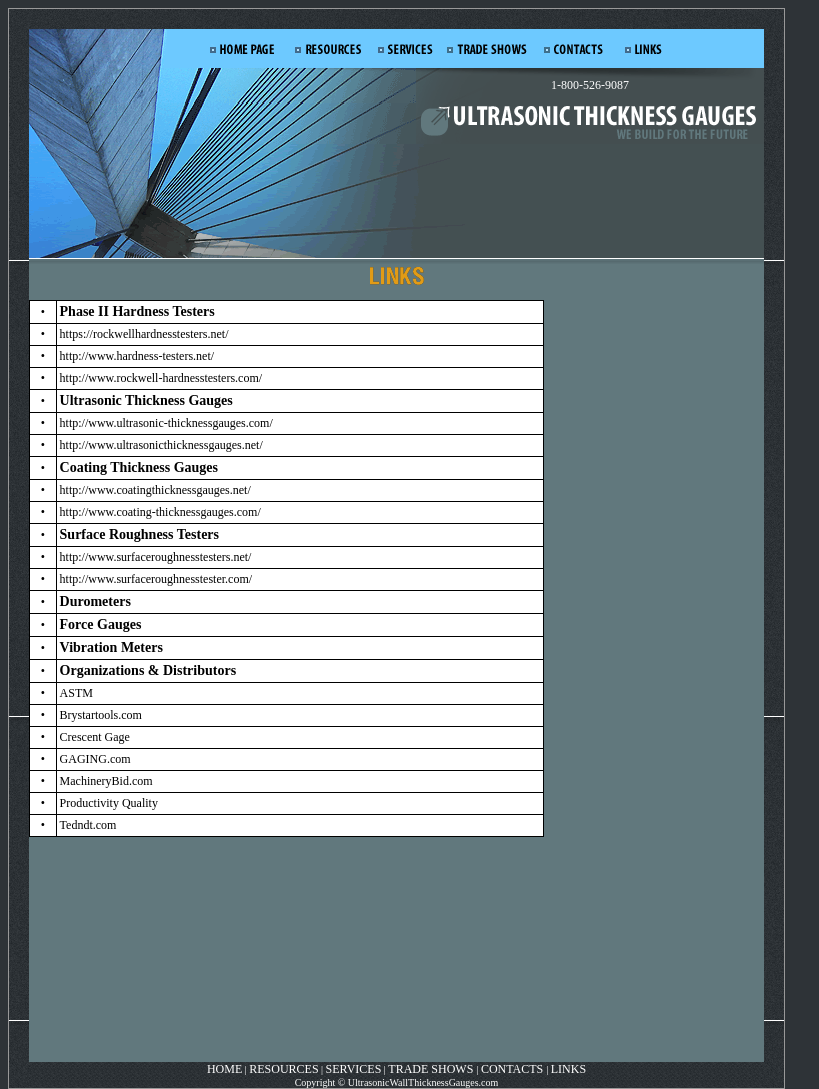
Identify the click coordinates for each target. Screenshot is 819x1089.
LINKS (568, 1069)
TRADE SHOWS (432, 1069)
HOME (224, 1069)
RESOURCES (283, 1069)
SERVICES (354, 1069)
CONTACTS (512, 1069)
